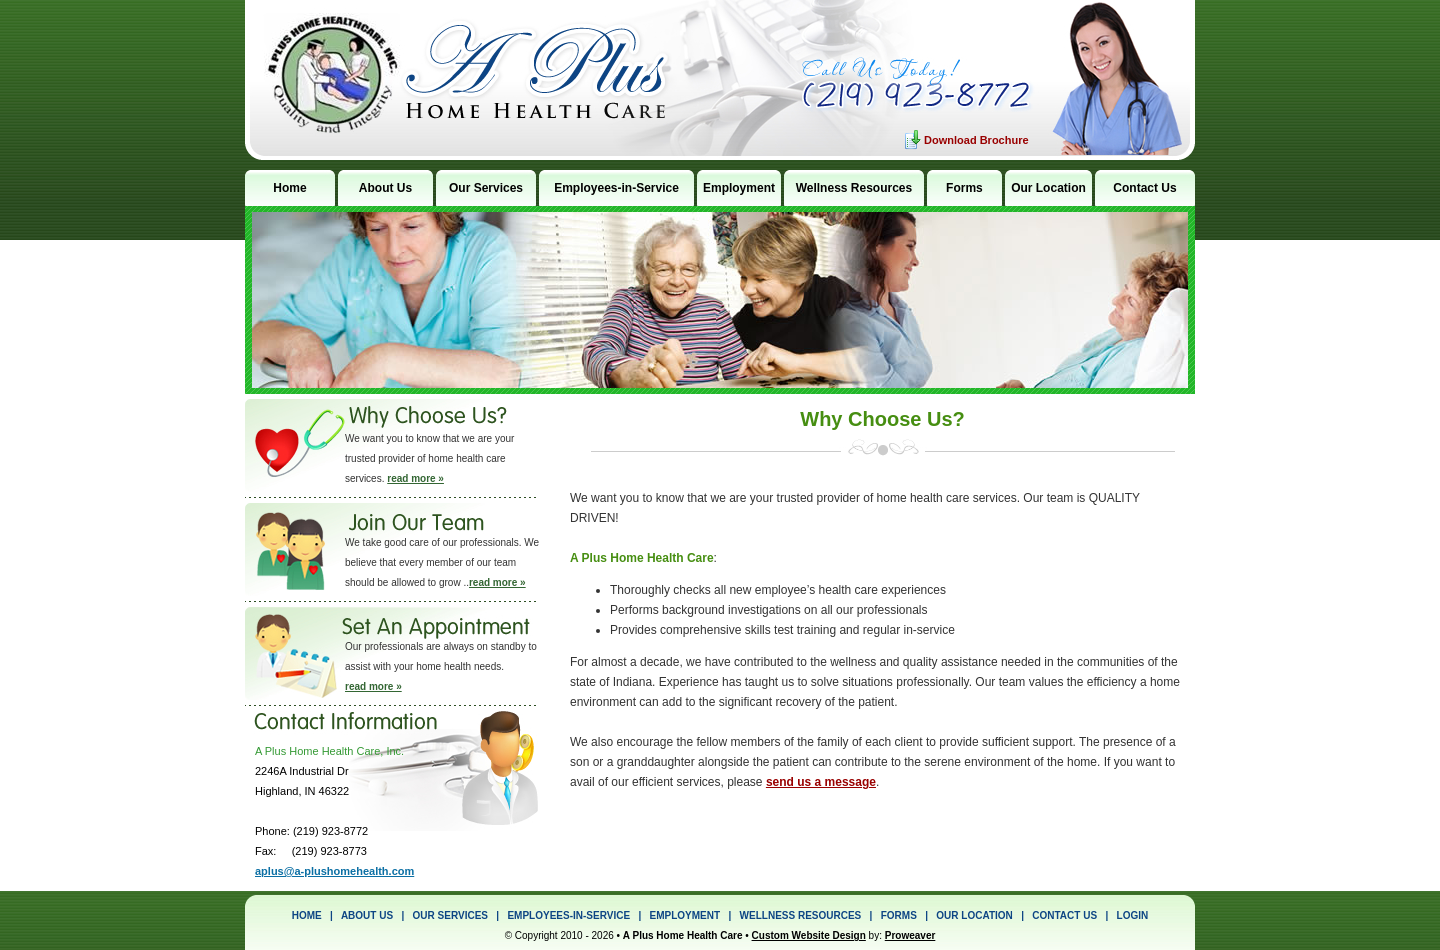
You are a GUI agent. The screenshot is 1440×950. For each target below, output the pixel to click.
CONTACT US (1064, 915)
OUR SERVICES (450, 915)
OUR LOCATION (974, 915)
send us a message (821, 782)
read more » (415, 478)
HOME (307, 915)
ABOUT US (367, 915)
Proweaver (910, 935)
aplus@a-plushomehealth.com (334, 871)
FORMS (899, 915)
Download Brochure (976, 140)
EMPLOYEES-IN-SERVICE (568, 915)
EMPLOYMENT (685, 915)
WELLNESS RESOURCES (801, 915)
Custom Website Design (809, 935)
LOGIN (1133, 915)
